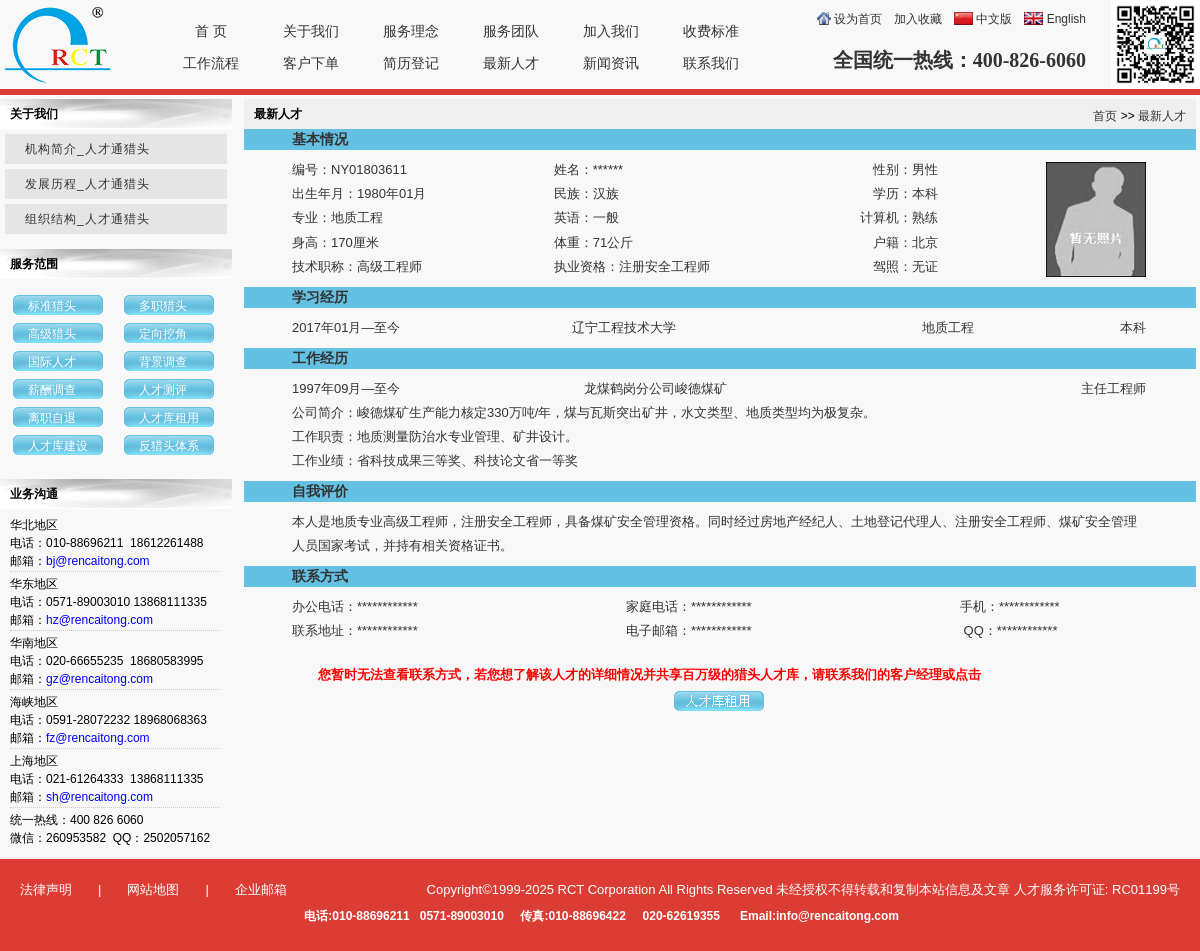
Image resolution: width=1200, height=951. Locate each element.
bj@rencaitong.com (98, 561)
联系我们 (711, 63)
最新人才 (511, 63)
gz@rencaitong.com (99, 679)
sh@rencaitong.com (99, 797)
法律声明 (46, 889)
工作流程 (211, 63)
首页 (1105, 116)
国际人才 (52, 362)
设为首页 (858, 19)
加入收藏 (918, 19)
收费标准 (711, 31)
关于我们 (311, 31)
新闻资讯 (611, 63)
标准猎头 (52, 306)
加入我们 (611, 31)
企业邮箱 (261, 889)
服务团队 (511, 31)
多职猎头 (163, 306)
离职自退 (52, 418)
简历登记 (411, 63)
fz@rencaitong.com (98, 738)
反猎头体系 (169, 446)
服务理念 (411, 31)
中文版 (994, 19)
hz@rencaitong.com (99, 620)
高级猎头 (52, 334)
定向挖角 (163, 334)
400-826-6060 (1029, 60)
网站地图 (153, 889)
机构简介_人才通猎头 (87, 149)
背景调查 (163, 362)
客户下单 (311, 63)
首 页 (211, 31)
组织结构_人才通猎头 (87, 219)
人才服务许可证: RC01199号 (1097, 889)
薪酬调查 (52, 390)
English (1066, 19)
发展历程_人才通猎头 (87, 184)
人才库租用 (169, 418)
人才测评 (163, 390)
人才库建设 (58, 446)
